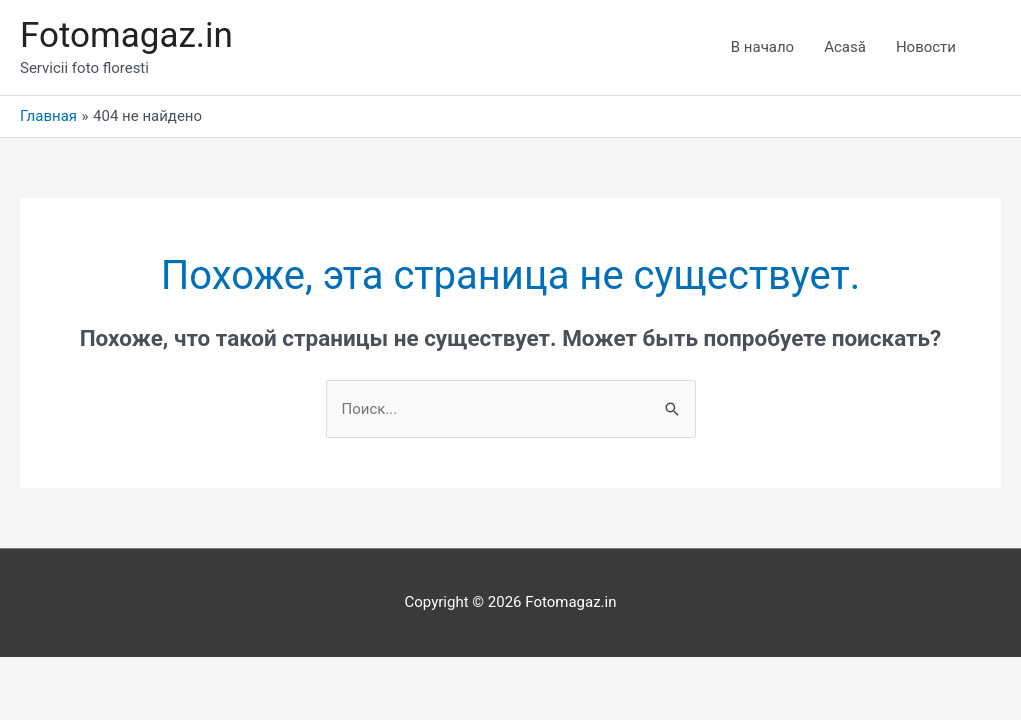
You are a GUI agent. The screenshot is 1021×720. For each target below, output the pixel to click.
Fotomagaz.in (126, 35)
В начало (762, 47)
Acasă (845, 47)
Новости (926, 47)
